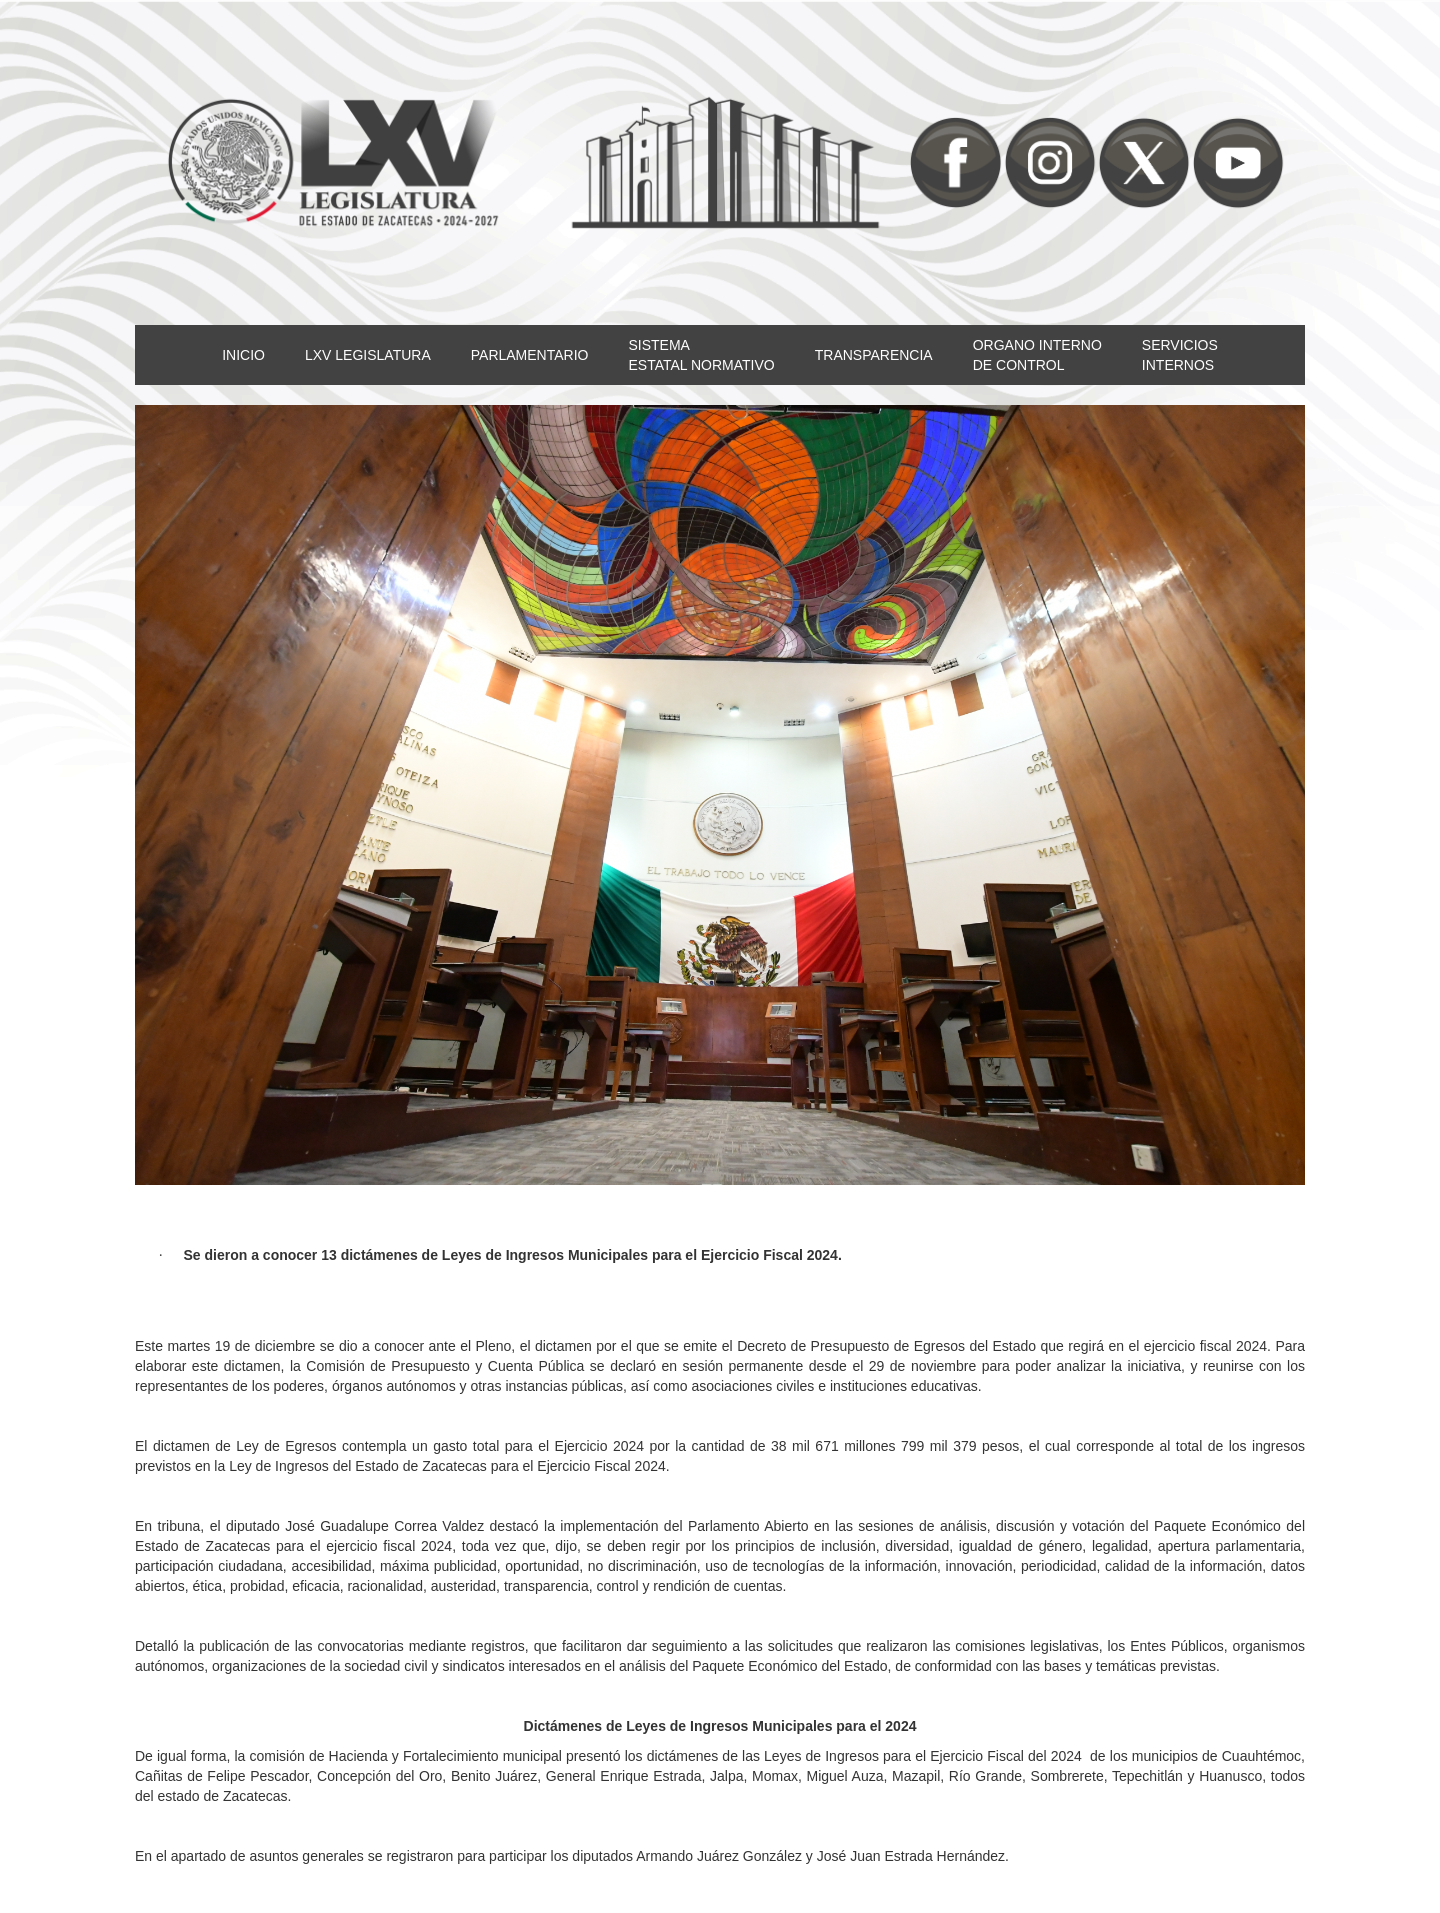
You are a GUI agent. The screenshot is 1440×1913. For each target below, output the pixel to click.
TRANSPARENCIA (874, 355)
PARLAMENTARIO (530, 355)
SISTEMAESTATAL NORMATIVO (701, 355)
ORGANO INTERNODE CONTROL (1037, 355)
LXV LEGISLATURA (368, 355)
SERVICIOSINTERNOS (1180, 355)
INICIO (243, 355)
